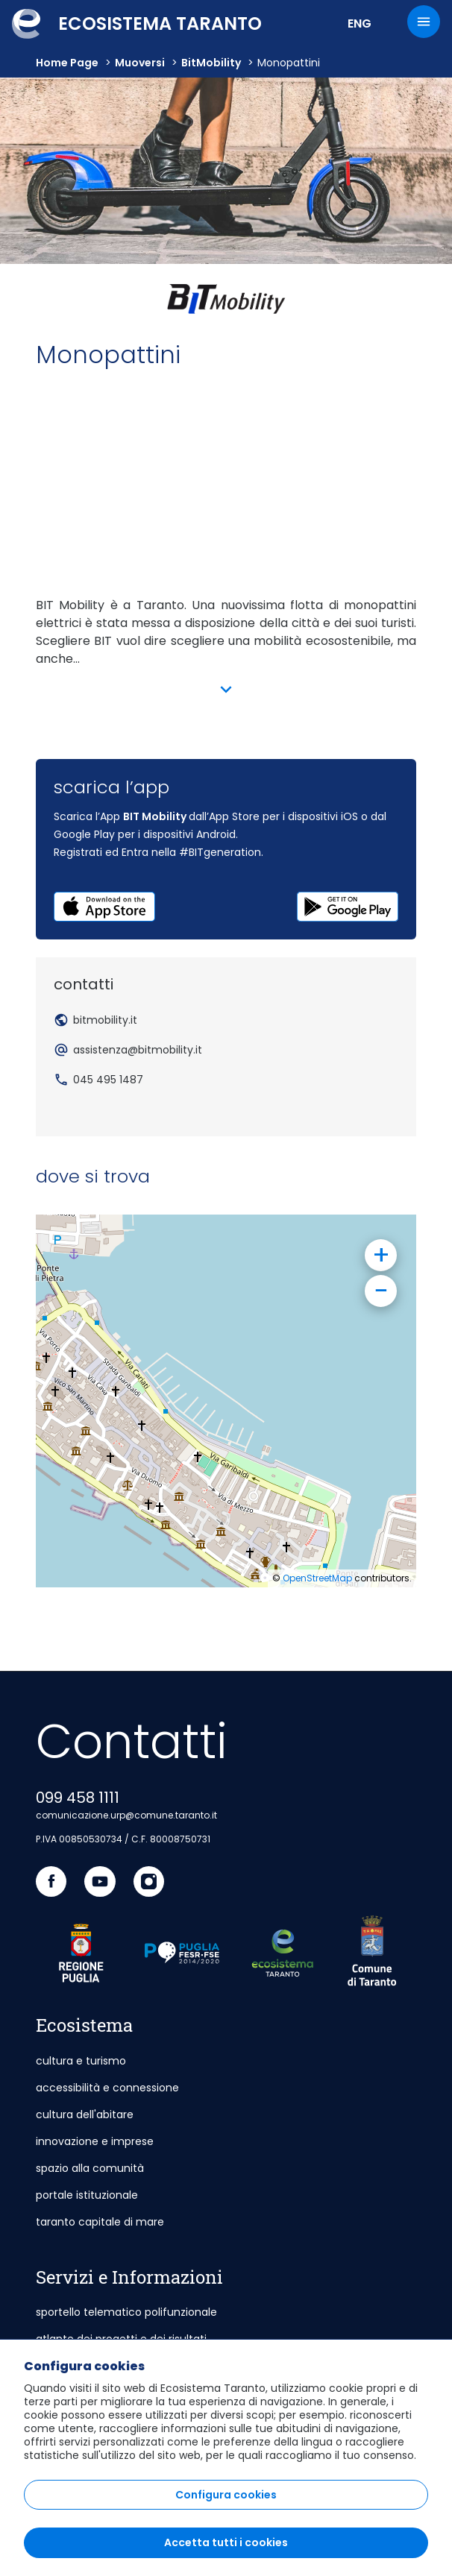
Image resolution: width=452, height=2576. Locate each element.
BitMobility (211, 62)
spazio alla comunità (90, 2168)
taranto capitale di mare (100, 2221)
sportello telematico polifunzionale (126, 2312)
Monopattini (288, 62)
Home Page (67, 62)
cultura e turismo (81, 2060)
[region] (226, 2457)
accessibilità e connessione (107, 2087)
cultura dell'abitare (85, 2114)
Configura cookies (226, 2494)
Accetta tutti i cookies (226, 2542)
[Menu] (423, 21)
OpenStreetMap (317, 1578)
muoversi (140, 62)
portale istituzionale (87, 2195)
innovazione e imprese (95, 2141)
